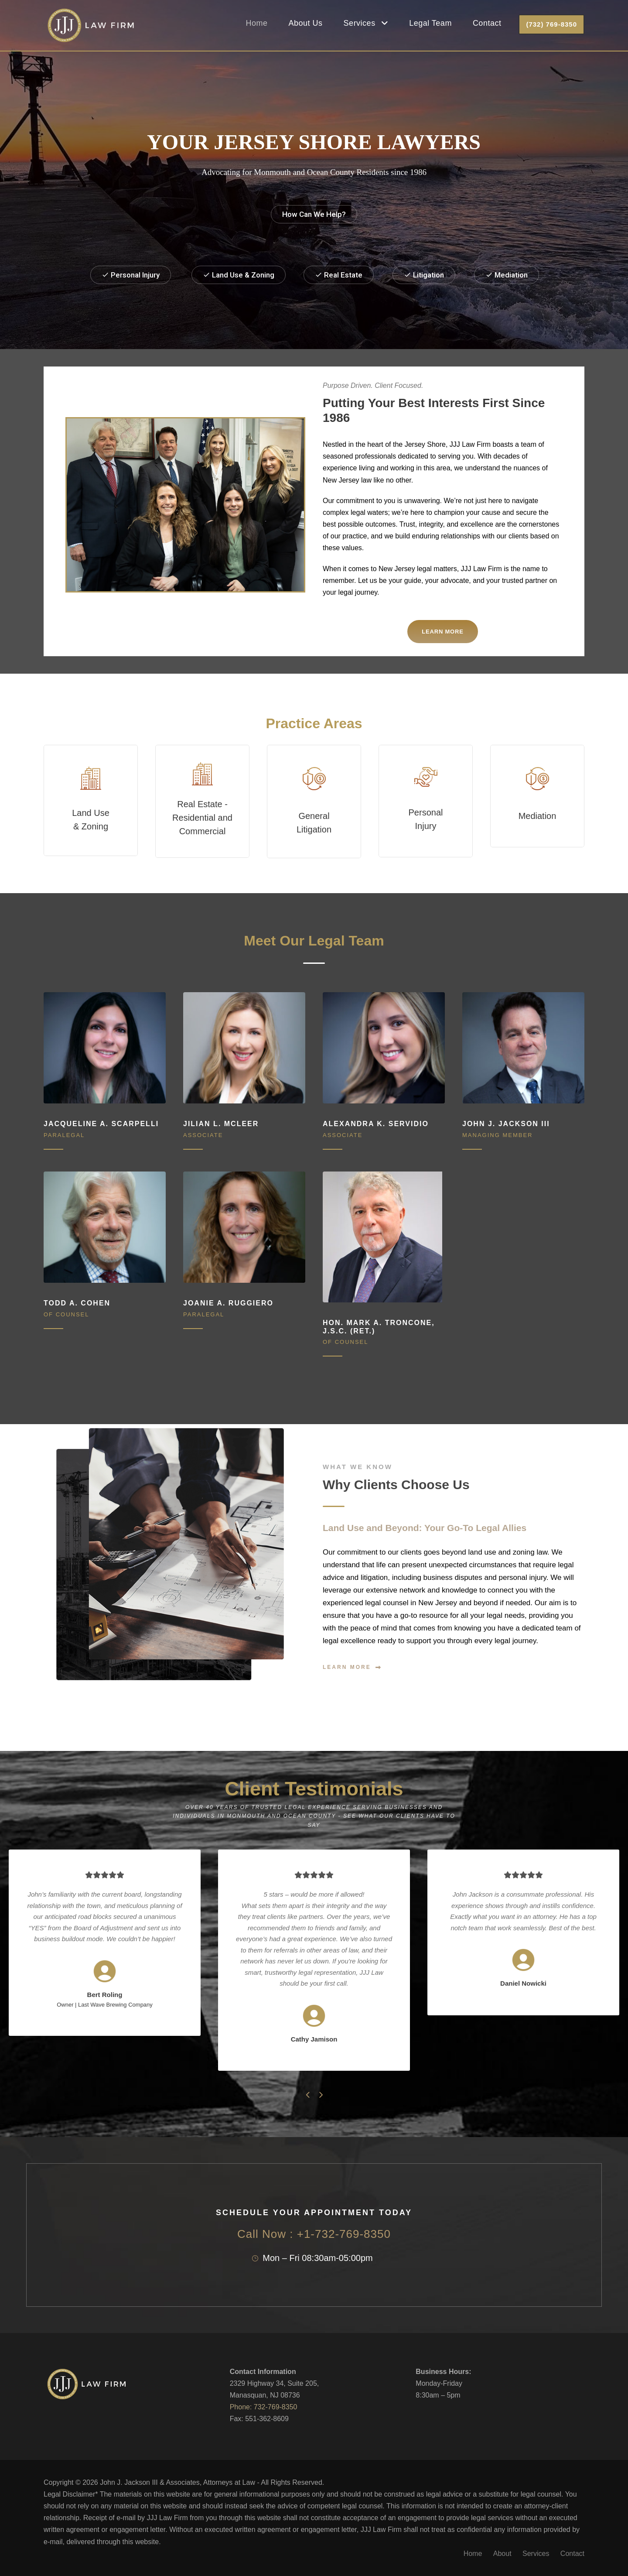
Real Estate (338, 275)
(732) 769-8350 (551, 24)
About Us (306, 23)
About (502, 2553)
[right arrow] (320, 2094)
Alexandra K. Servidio (376, 1123)
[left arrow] (307, 2094)
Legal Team (430, 23)
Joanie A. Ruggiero (228, 1303)
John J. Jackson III (506, 1123)
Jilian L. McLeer (221, 1123)
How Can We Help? (314, 214)
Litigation (424, 275)
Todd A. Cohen (77, 1303)
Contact (487, 23)
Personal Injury (131, 275)
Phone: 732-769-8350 (263, 2407)
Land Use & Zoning (238, 275)
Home (257, 23)
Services (359, 23)
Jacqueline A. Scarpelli (101, 1123)
